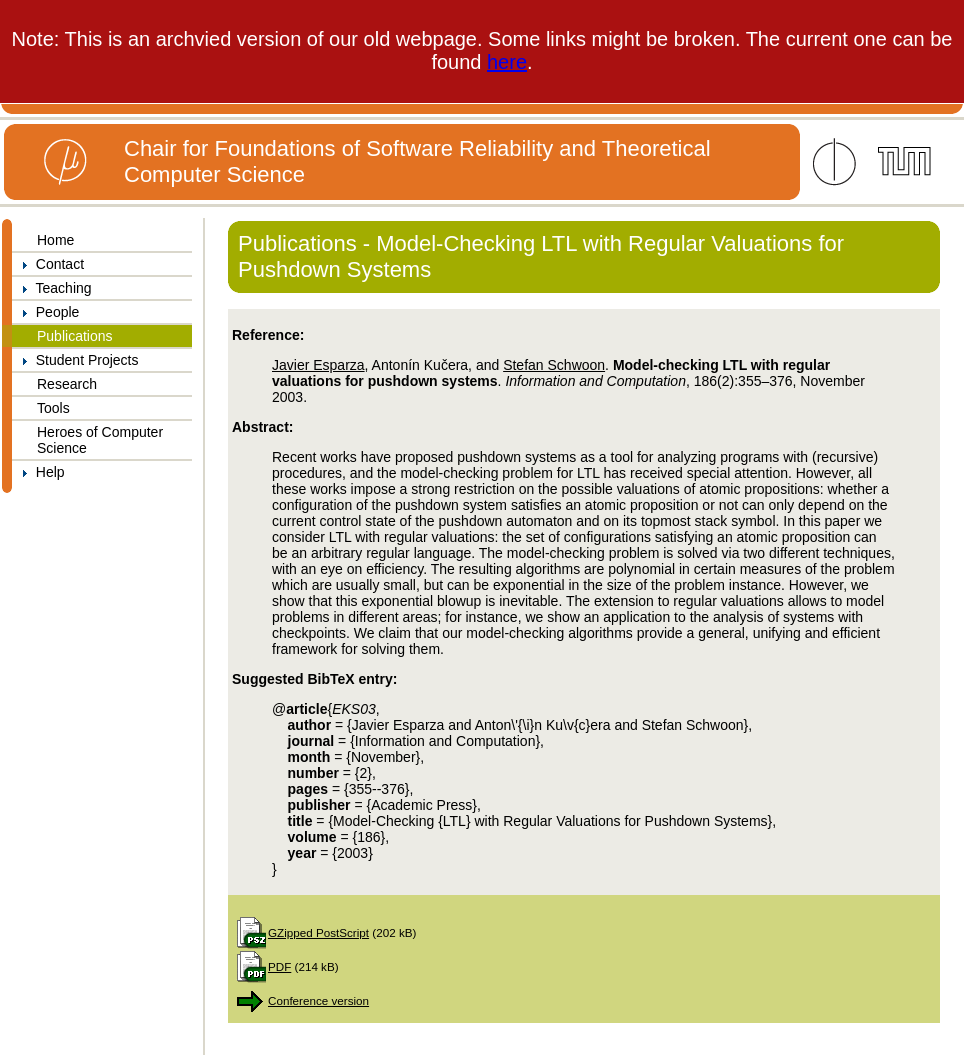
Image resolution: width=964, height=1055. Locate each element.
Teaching (52, 288)
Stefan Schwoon (554, 365)
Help (38, 472)
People (45, 312)
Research (67, 384)
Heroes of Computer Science (100, 440)
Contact (48, 264)
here (507, 62)
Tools (53, 408)
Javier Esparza (318, 365)
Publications (75, 336)
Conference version (318, 1000)
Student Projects (75, 360)
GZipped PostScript (318, 932)
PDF (279, 966)
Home (55, 240)
